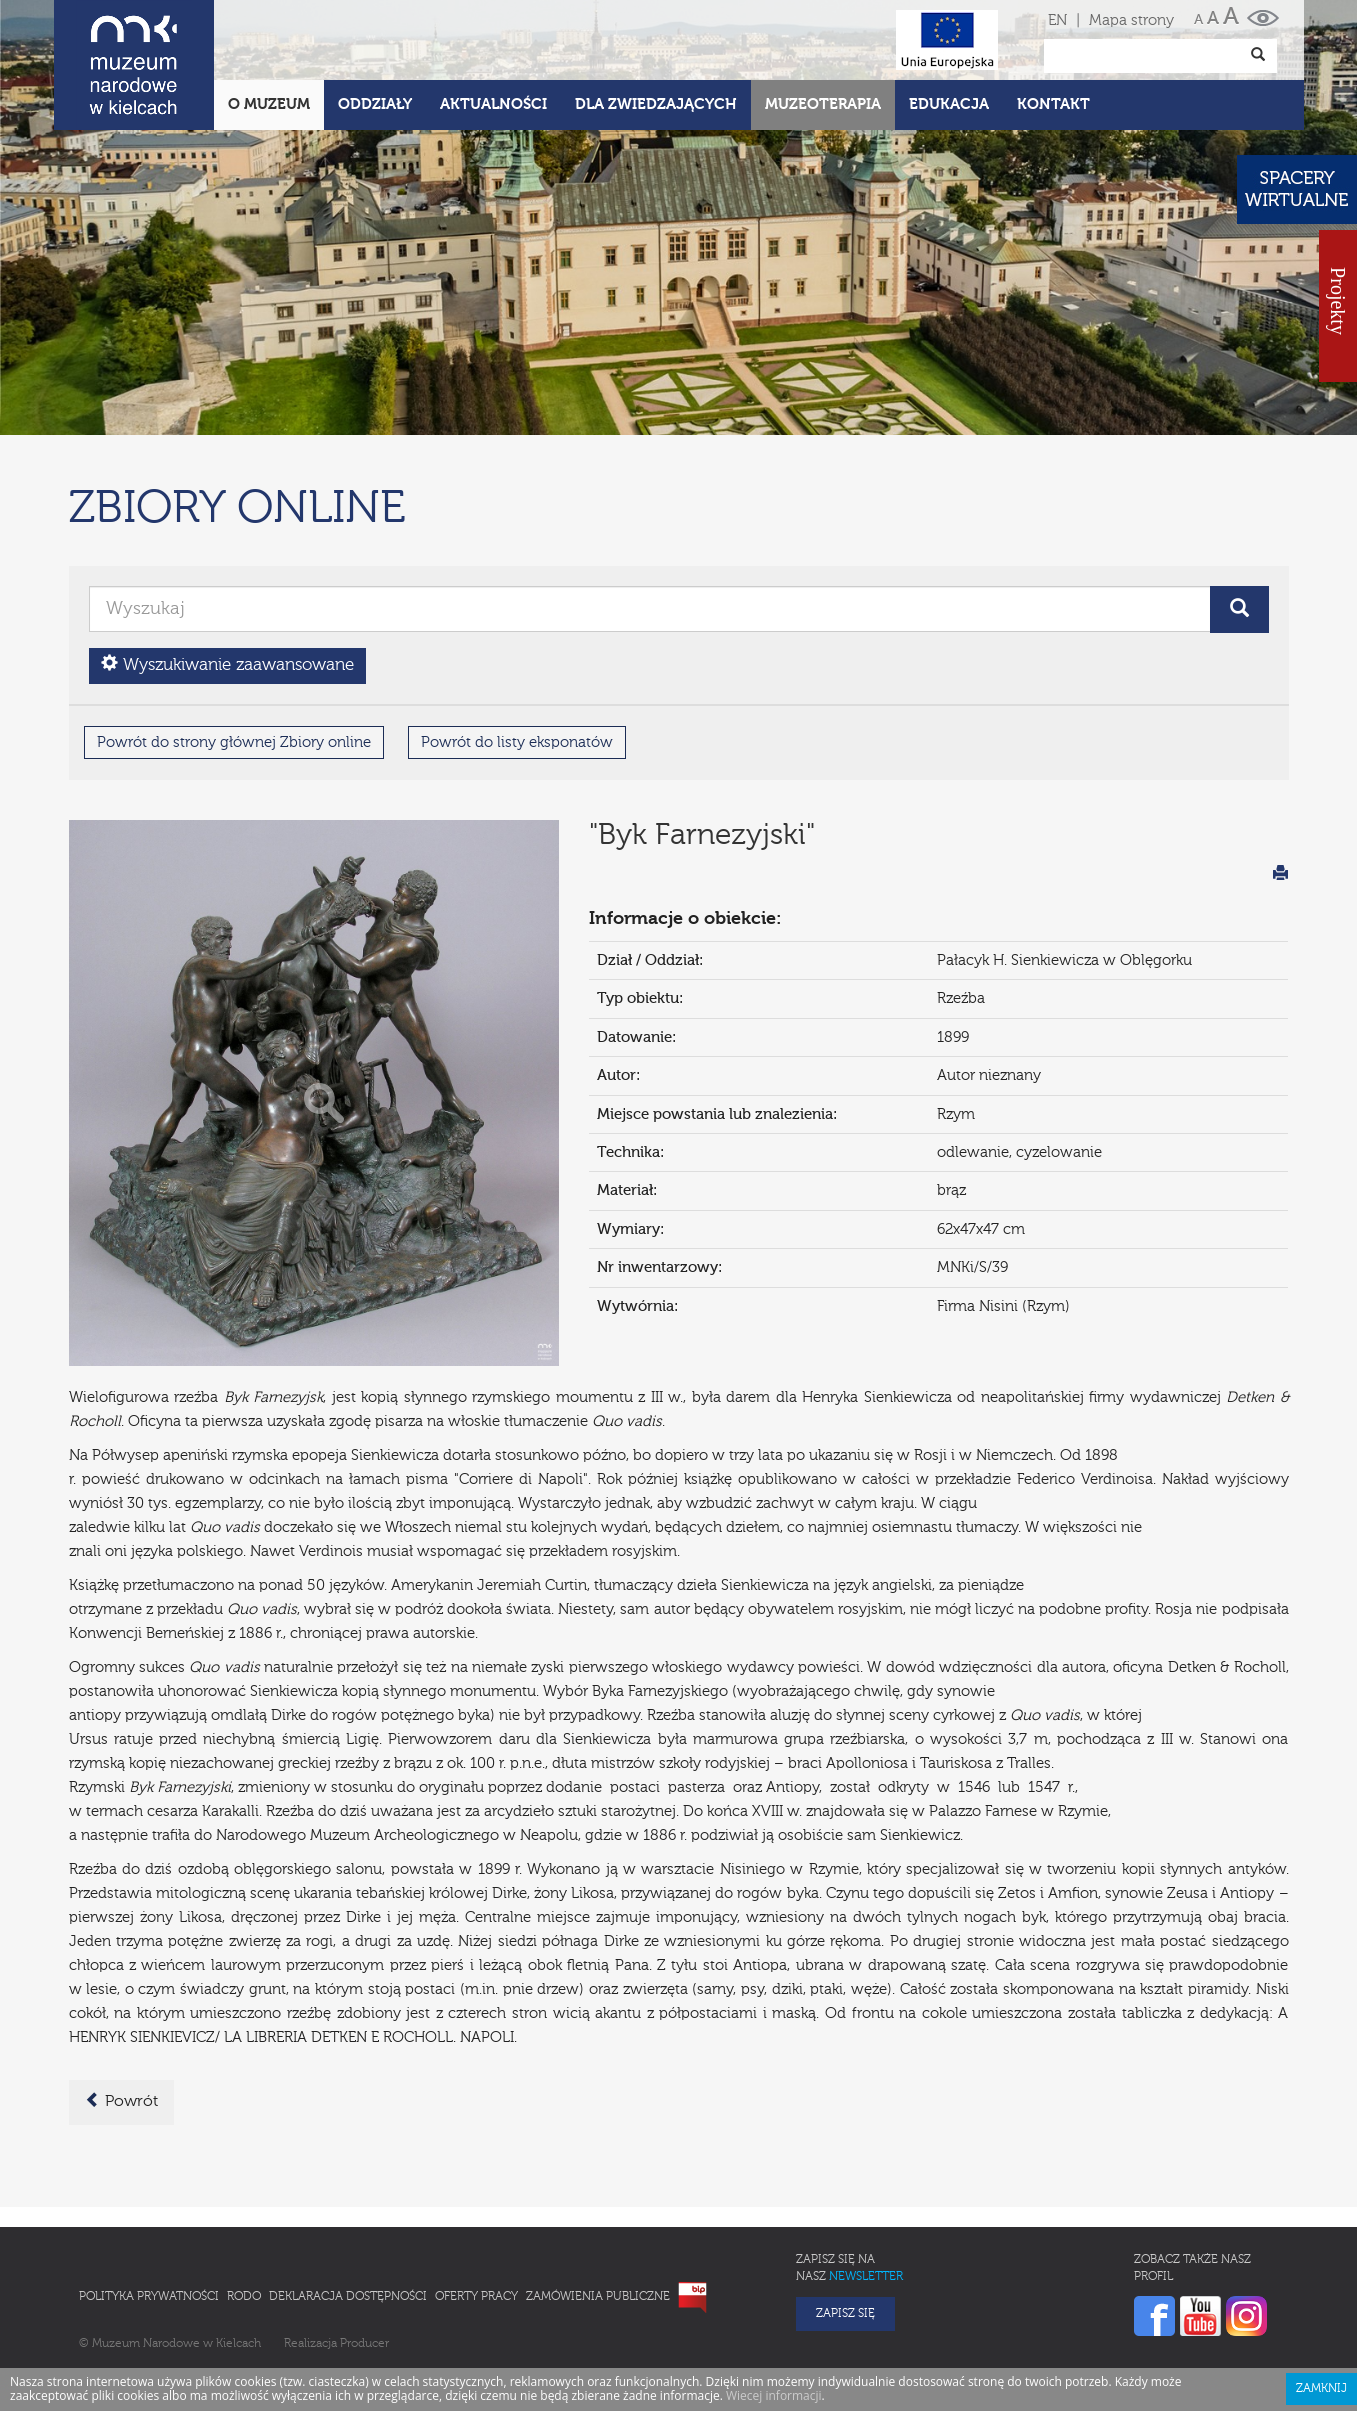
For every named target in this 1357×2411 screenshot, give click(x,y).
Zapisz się (845, 2226)
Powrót (121, 2013)
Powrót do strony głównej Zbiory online (234, 654)
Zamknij (1321, 2301)
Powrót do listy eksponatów (517, 654)
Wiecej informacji (774, 2307)
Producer (364, 2256)
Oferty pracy (476, 2209)
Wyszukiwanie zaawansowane (227, 576)
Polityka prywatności (149, 2209)
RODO (244, 2209)
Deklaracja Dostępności (348, 2209)
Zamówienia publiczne (598, 2209)
